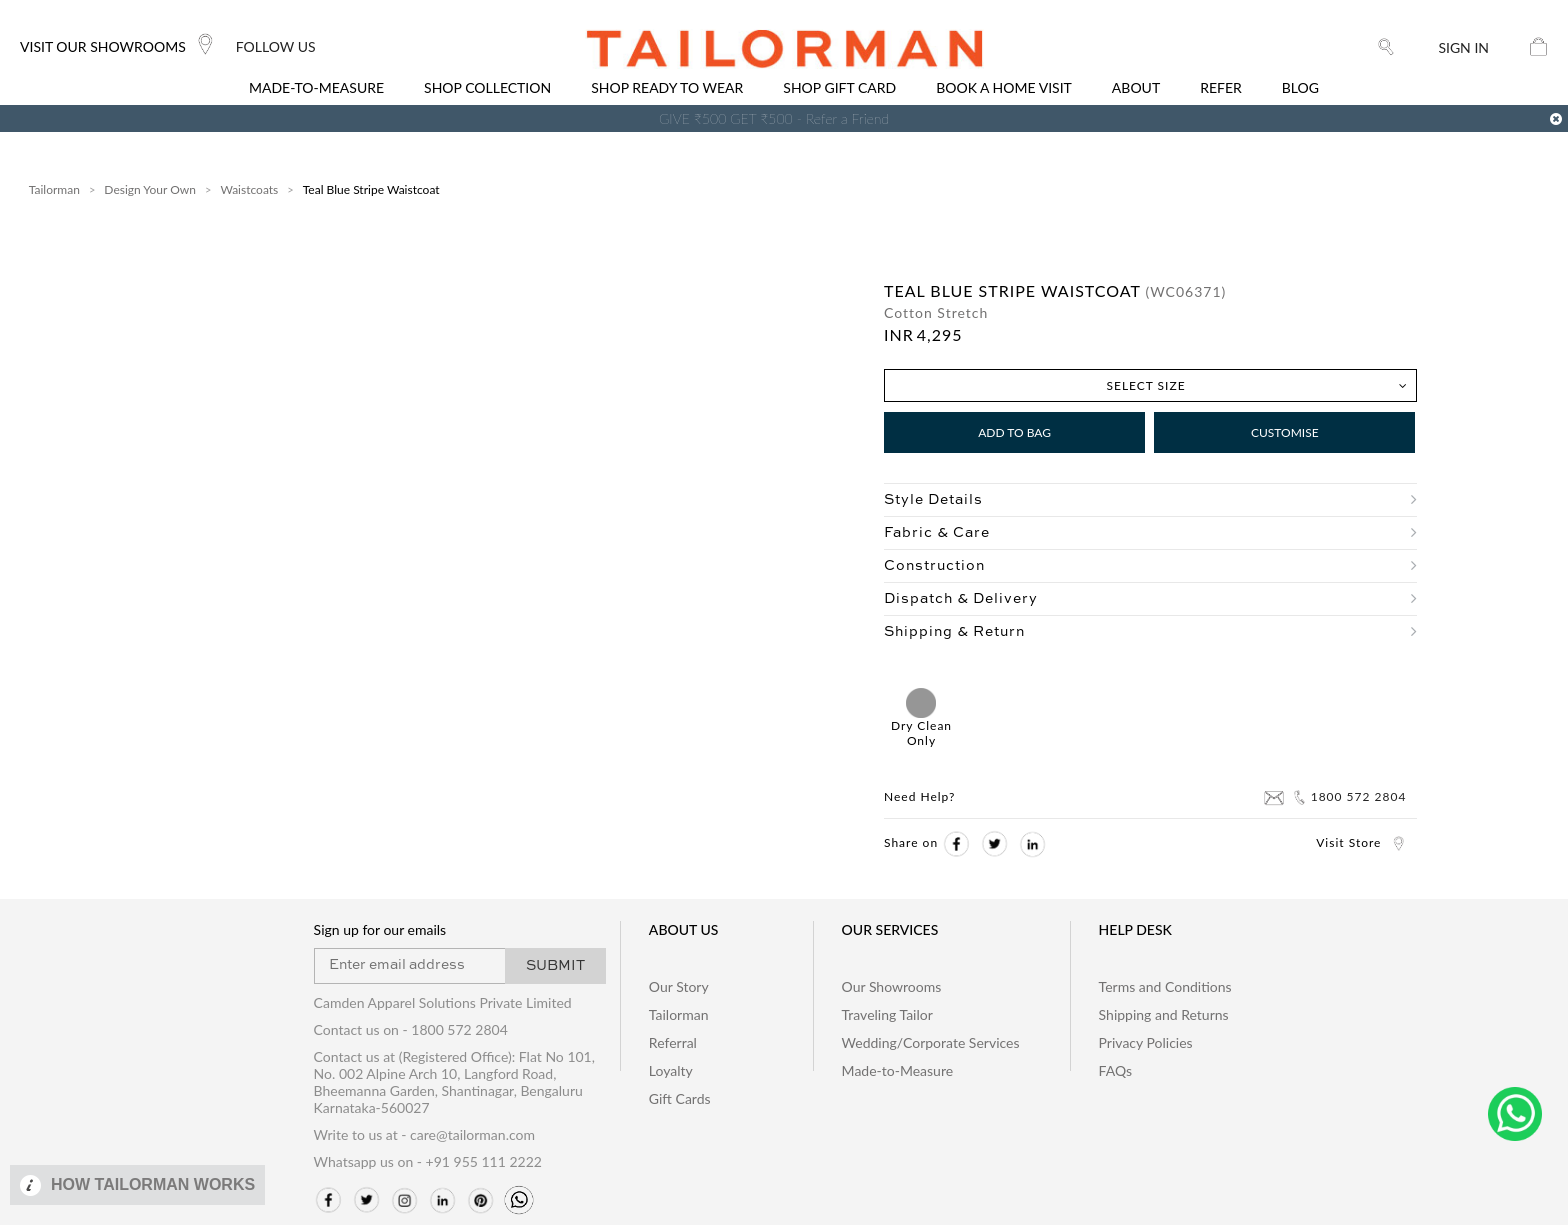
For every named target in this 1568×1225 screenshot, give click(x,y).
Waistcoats (249, 189)
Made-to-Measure (898, 1070)
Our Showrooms (892, 986)
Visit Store (1361, 842)
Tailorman (54, 189)
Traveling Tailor (887, 1014)
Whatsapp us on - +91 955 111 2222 (428, 1161)
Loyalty (671, 1070)
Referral (673, 1042)
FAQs (1115, 1070)
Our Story (679, 986)
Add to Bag (1014, 432)
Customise (1285, 432)
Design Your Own (150, 189)
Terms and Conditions (1165, 986)
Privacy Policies (1146, 1042)
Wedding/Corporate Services (931, 1042)
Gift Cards (680, 1098)
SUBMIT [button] (555, 966)
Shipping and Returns (1164, 1014)
